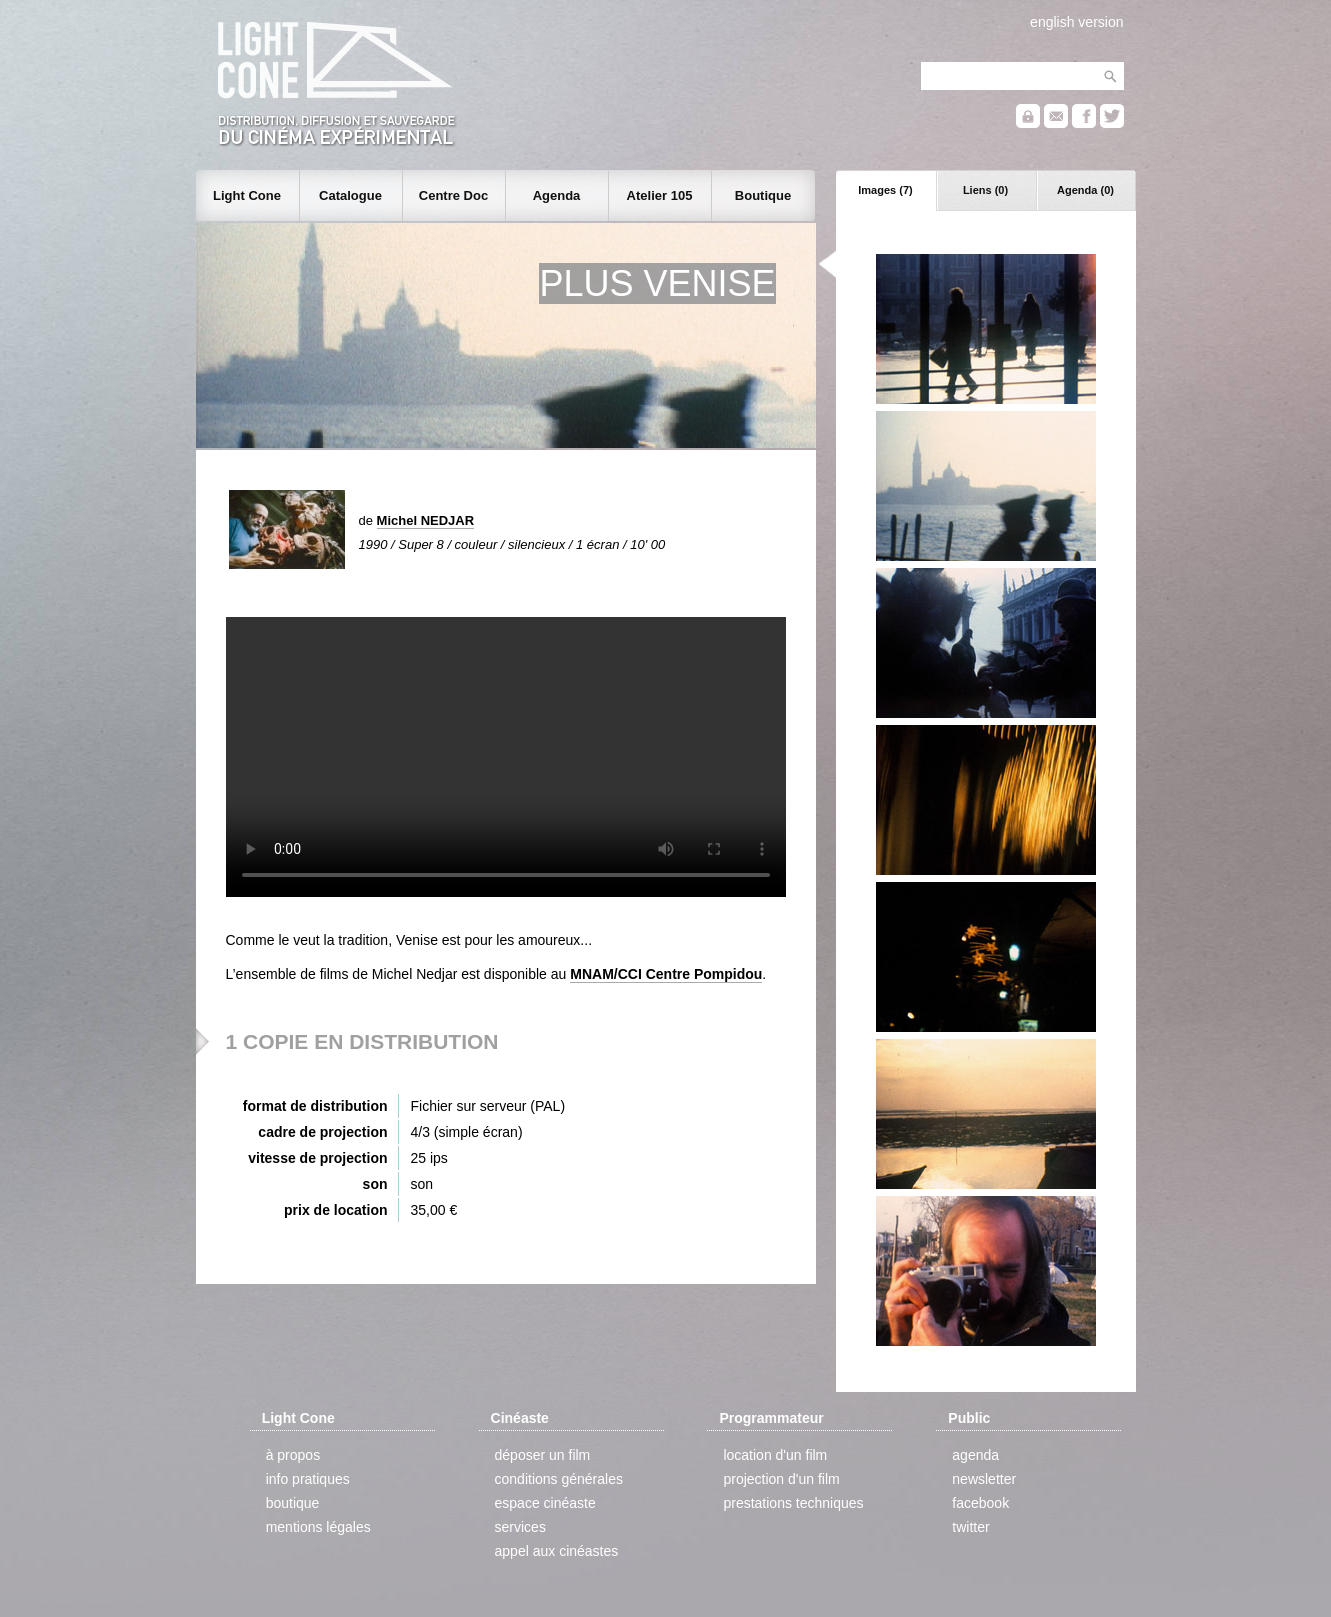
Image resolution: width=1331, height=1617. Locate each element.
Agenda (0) (1085, 190)
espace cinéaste (545, 1503)
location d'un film (775, 1455)
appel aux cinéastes (557, 1551)
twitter (970, 1527)
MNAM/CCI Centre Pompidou (666, 974)
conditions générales (559, 1479)
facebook (980, 1503)
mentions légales (318, 1527)
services (520, 1527)
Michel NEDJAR (426, 520)
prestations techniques (793, 1503)
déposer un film (543, 1455)
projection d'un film (781, 1479)
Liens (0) (985, 190)
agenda (975, 1455)
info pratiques (308, 1479)
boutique (293, 1503)
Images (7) (885, 190)
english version (1076, 22)
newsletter (984, 1479)
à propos (293, 1455)
